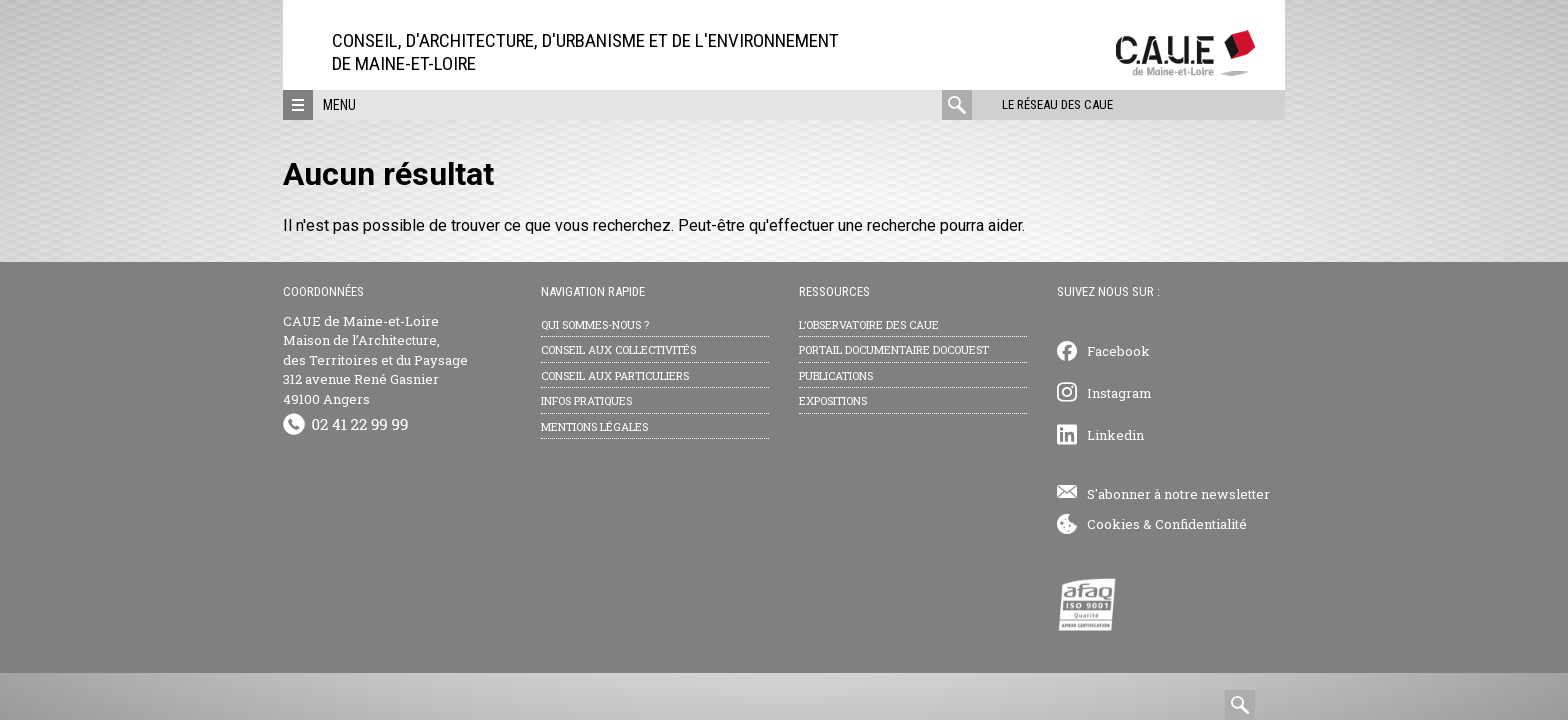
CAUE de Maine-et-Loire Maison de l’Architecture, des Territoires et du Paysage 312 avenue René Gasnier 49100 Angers (375, 360)
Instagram (1119, 393)
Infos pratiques (586, 400)
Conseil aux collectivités (618, 349)
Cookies (1113, 524)
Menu (339, 105)
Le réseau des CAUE (1057, 104)
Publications (836, 375)
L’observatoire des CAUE (869, 324)
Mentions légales (594, 426)
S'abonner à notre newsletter (1178, 494)
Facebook (1118, 351)
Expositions (833, 400)
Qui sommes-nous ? (595, 324)
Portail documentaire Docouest (894, 349)
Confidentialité (1201, 524)
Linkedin (1115, 435)
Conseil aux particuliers (615, 375)
